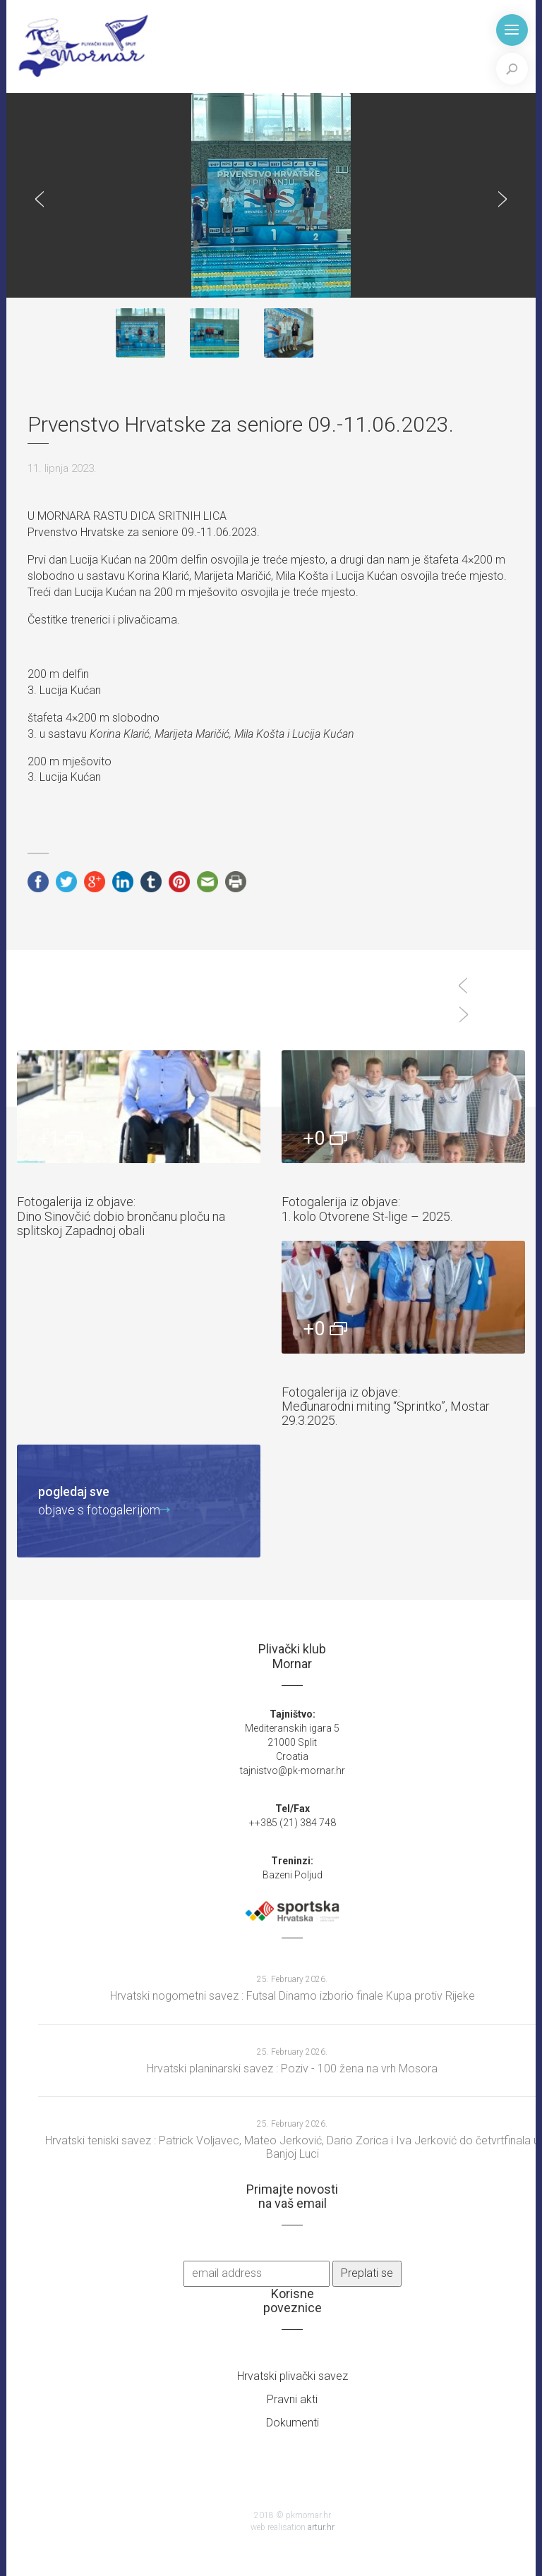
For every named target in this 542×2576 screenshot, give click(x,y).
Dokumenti (292, 2422)
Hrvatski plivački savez (292, 2376)
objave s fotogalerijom (99, 1500)
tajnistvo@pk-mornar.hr (292, 1770)
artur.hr (321, 2527)
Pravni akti (292, 2399)
